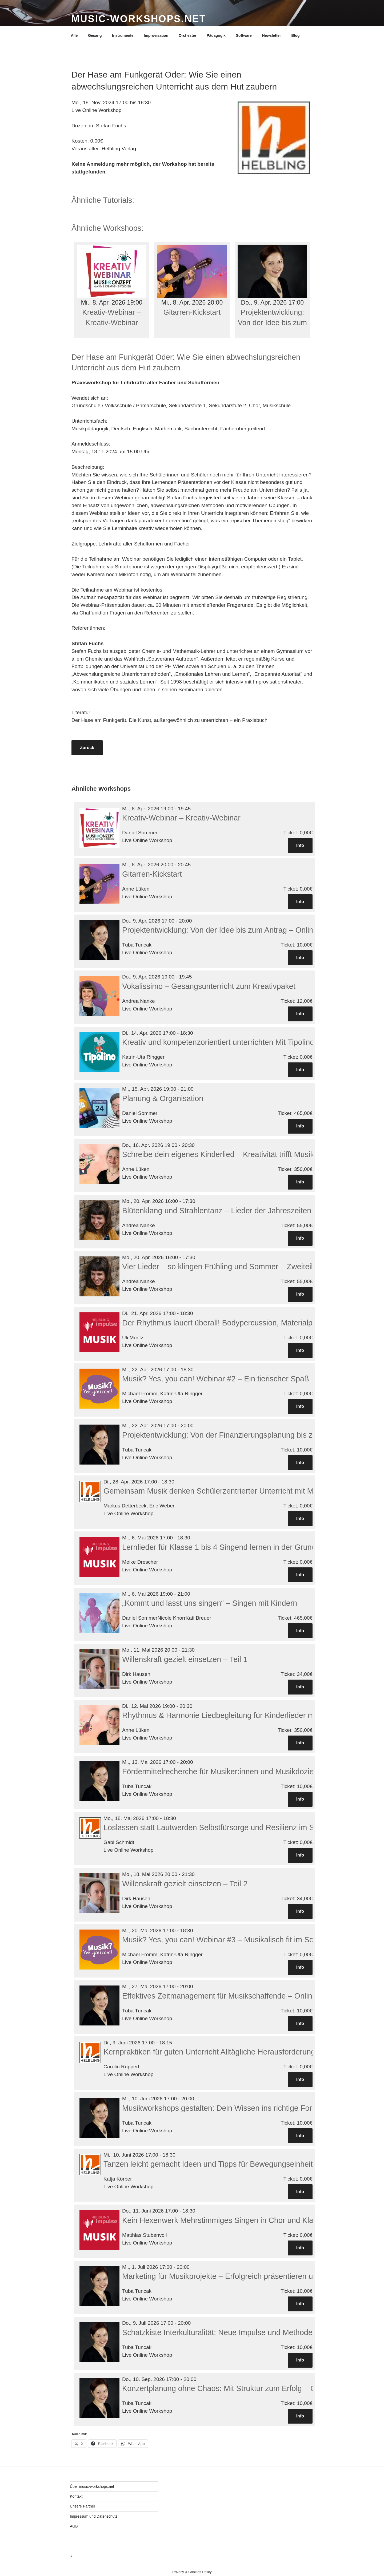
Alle (74, 35)
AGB (74, 2526)
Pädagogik (216, 35)
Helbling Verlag (119, 148)
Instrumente (122, 35)
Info (300, 845)
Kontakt (76, 2496)
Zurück (87, 747)
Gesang (95, 35)
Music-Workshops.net (138, 18)
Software (244, 35)
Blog (295, 35)
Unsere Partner (82, 2506)
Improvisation (156, 35)
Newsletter (271, 35)
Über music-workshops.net (92, 2486)
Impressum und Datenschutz (93, 2516)
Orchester (187, 35)
